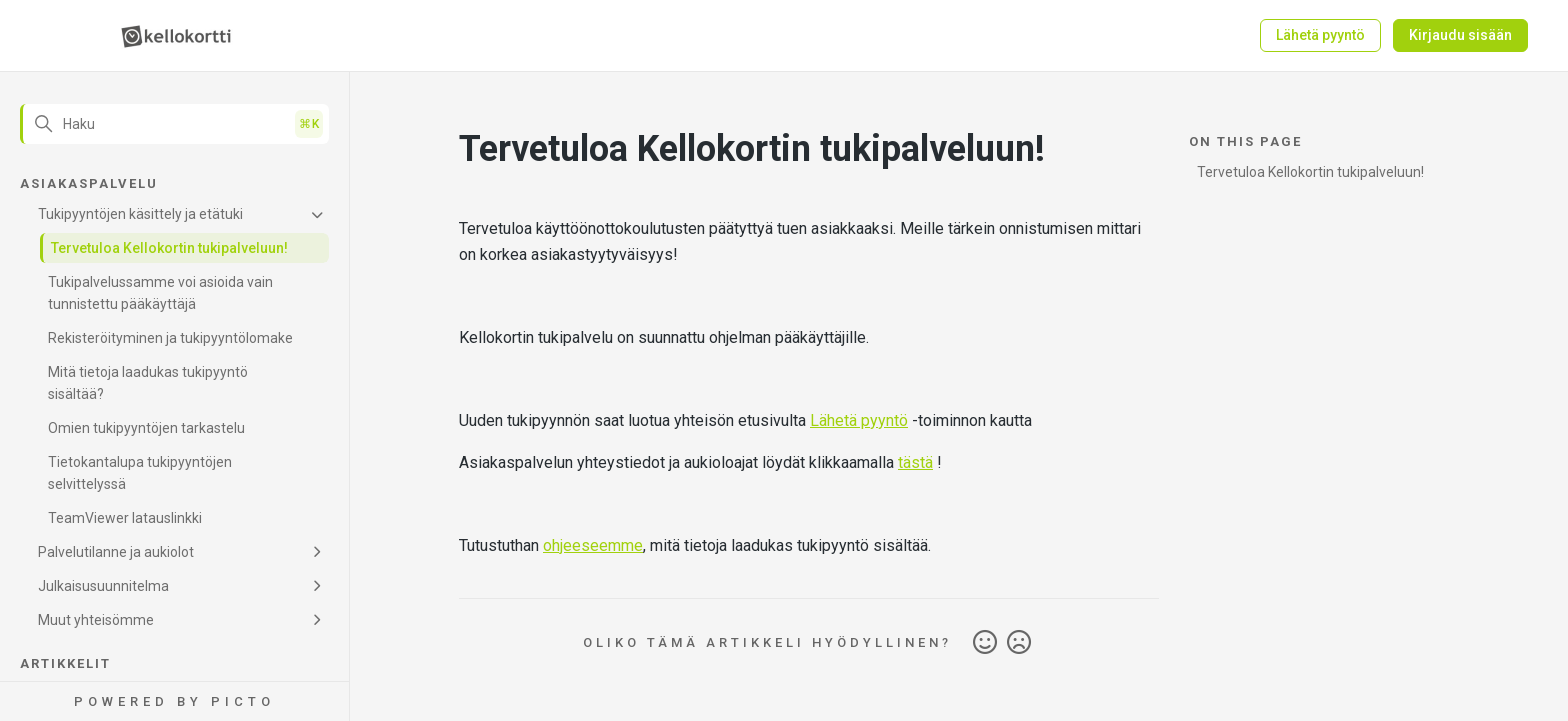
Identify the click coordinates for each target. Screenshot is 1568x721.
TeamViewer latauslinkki (125, 518)
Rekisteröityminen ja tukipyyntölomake (170, 338)
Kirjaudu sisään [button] (1460, 35)
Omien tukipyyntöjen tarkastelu (146, 428)
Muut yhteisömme (96, 620)
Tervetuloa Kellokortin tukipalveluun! (169, 248)
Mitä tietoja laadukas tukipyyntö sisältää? (148, 383)
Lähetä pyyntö (1320, 35)
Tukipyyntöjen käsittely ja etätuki (140, 214)
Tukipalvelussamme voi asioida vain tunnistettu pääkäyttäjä (160, 293)
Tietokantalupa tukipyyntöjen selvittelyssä (140, 473)
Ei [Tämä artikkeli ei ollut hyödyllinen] (1019, 643)
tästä (915, 462)
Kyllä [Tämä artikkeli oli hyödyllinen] (985, 643)
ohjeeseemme (593, 545)
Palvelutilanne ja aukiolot (116, 552)
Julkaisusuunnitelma (103, 586)
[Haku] (174, 124)
